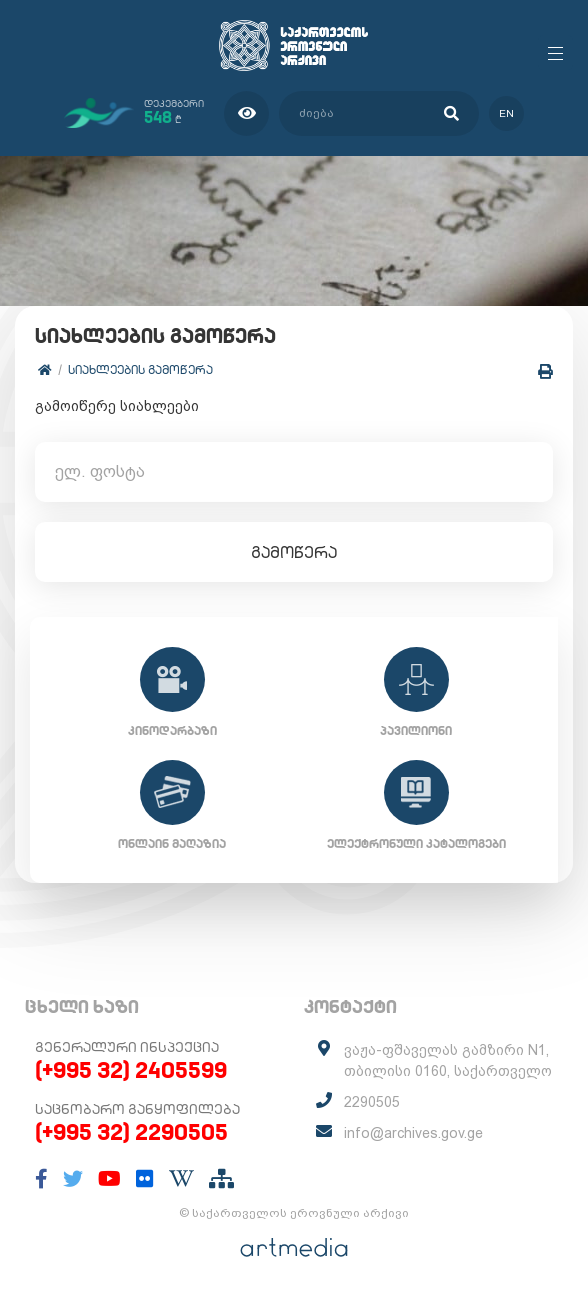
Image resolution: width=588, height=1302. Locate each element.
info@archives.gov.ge (413, 1133)
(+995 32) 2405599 (131, 1070)
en (506, 113)
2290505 (372, 1102)
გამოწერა (294, 552)
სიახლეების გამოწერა (140, 369)
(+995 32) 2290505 (131, 1132)
